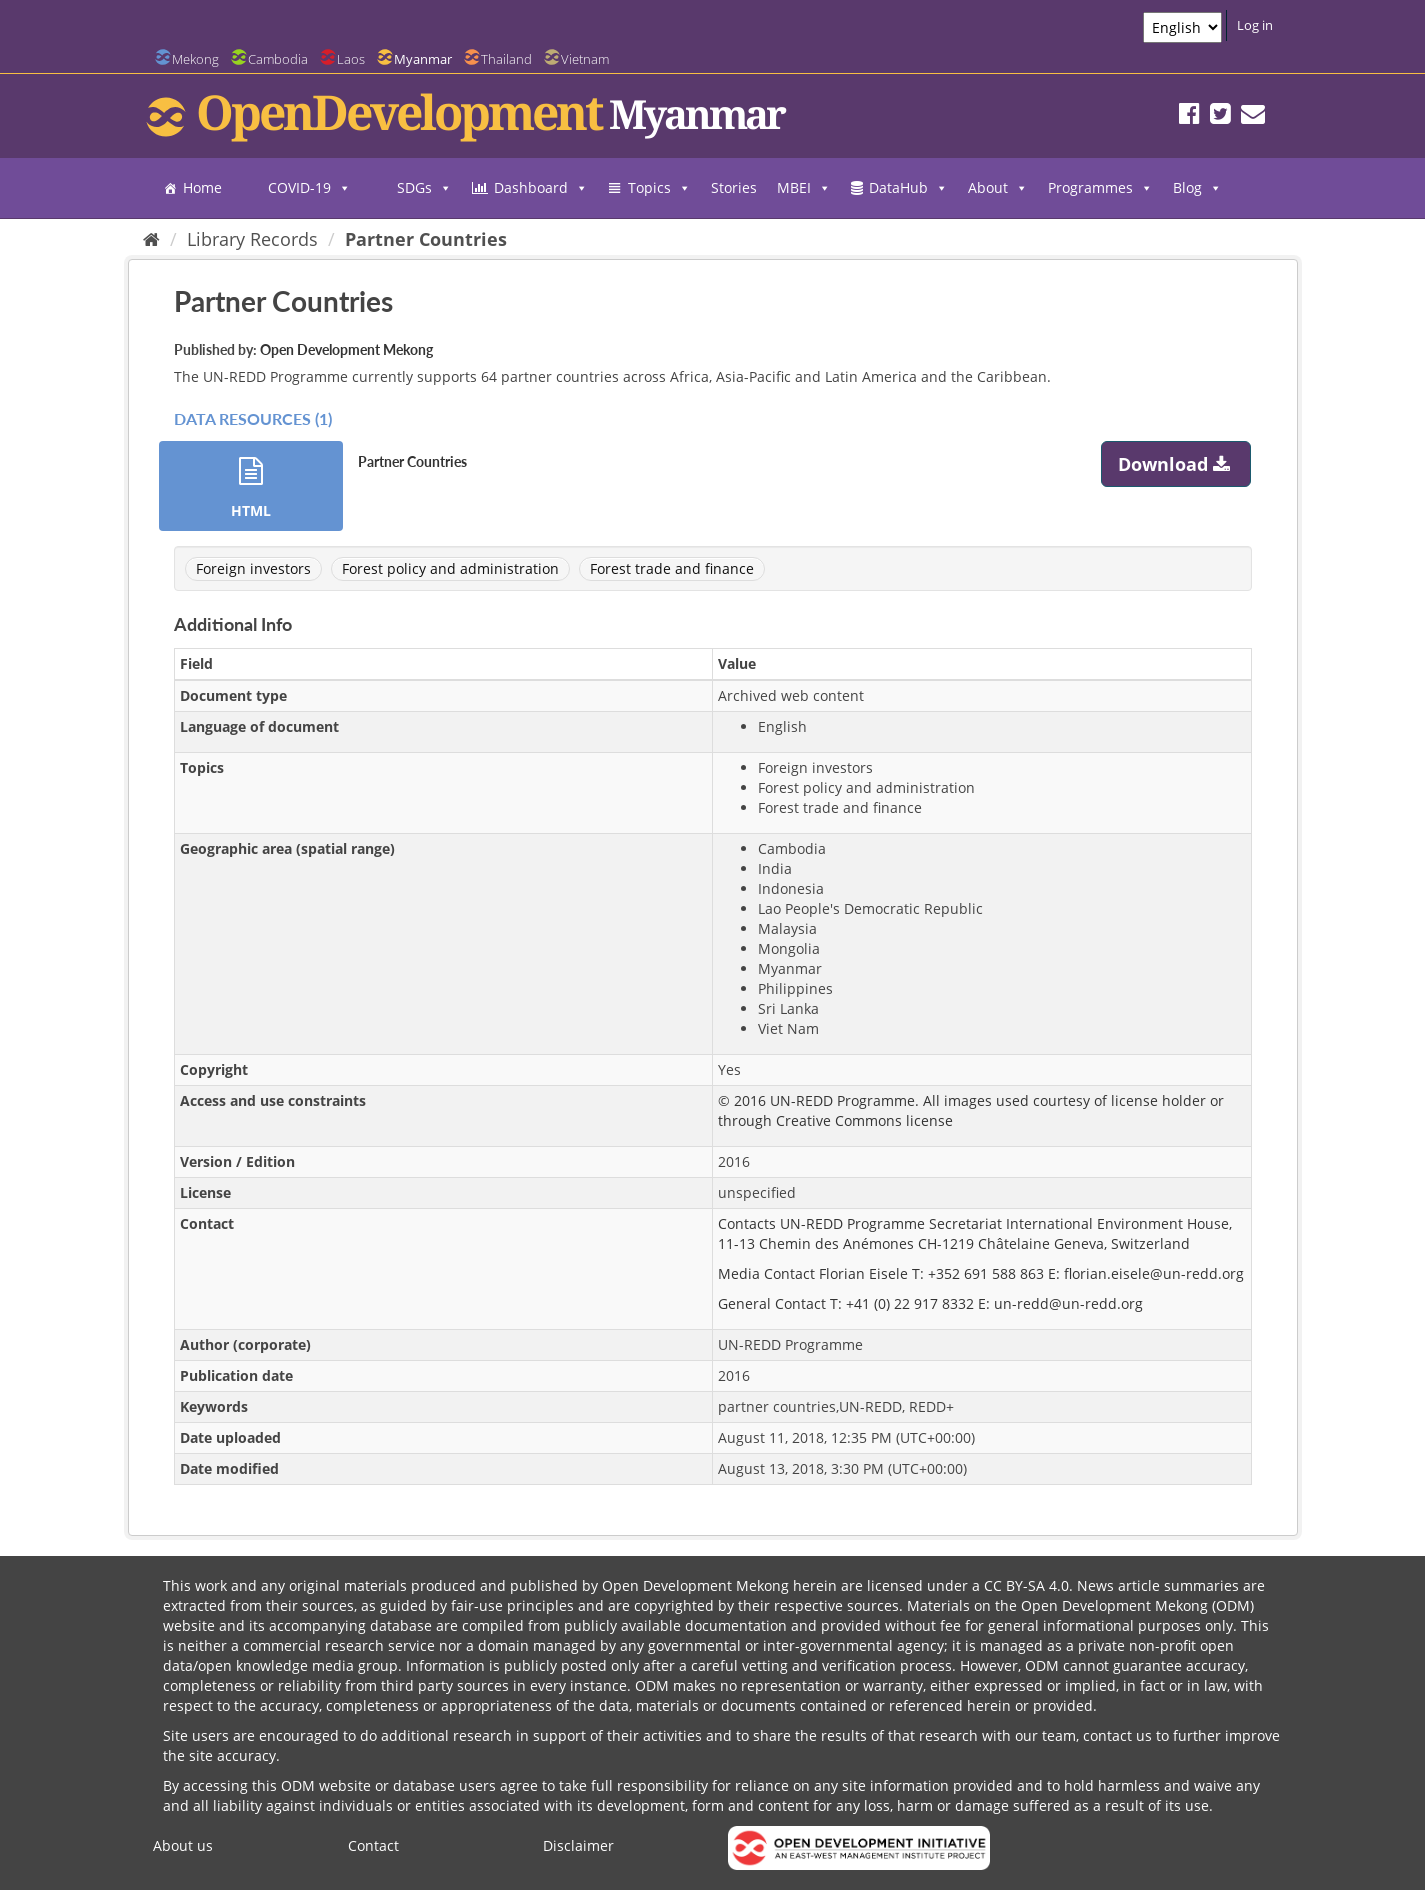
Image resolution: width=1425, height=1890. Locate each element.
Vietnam (585, 59)
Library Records (252, 239)
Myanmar (423, 59)
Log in (1255, 25)
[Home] (151, 239)
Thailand (506, 59)
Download (1176, 464)
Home (202, 187)
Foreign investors (253, 568)
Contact (373, 1845)
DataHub (908, 188)
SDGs (424, 188)
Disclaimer (578, 1845)
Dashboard (541, 188)
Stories (734, 187)
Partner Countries (426, 239)
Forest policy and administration (450, 568)
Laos (351, 59)
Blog (1197, 188)
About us (183, 1845)
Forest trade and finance (672, 568)
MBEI (804, 188)
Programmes (1100, 188)
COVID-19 (309, 188)
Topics (659, 188)
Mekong (195, 59)
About (998, 188)
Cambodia (278, 59)
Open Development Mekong (346, 349)
